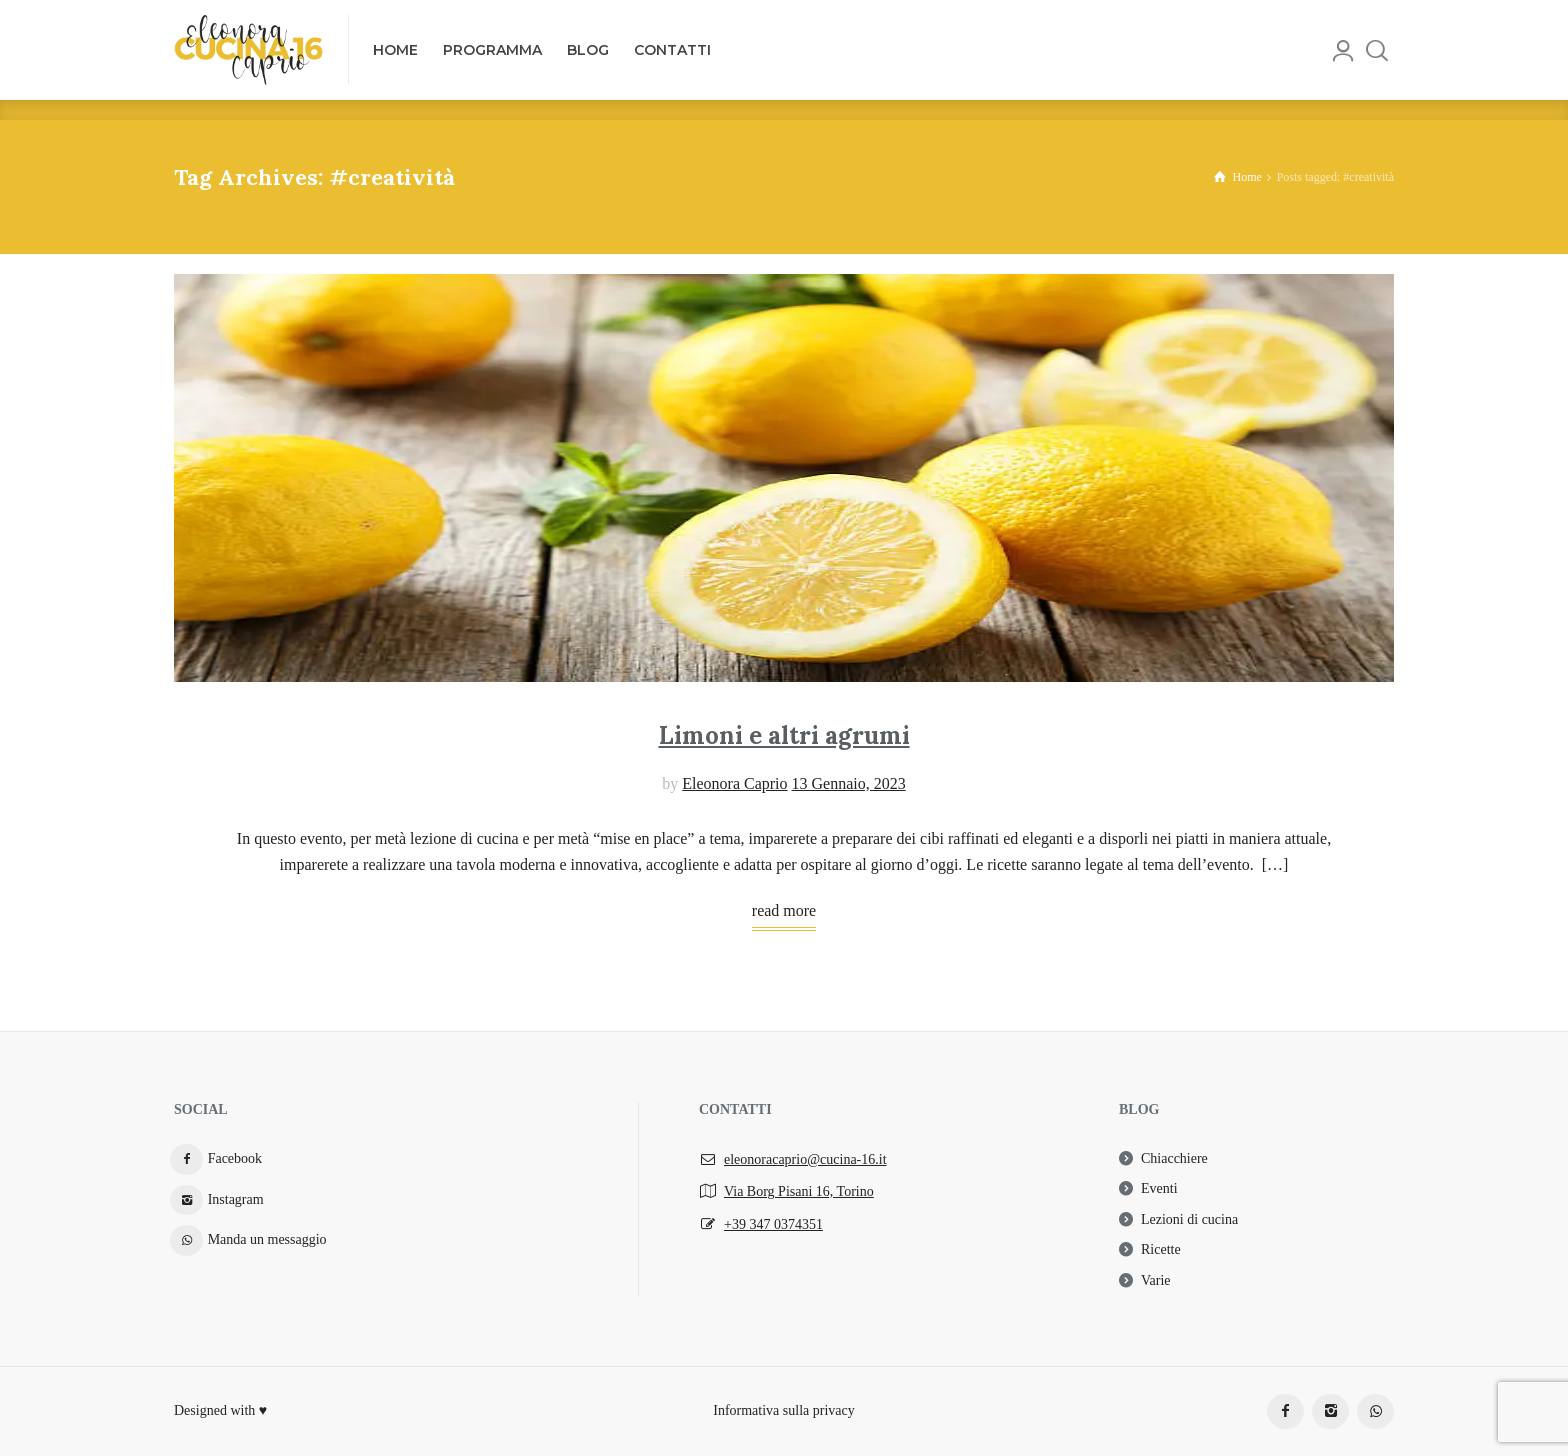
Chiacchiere (1174, 1158)
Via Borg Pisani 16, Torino (799, 1191)
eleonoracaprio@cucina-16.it (805, 1159)
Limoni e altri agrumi (784, 735)
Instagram (236, 1199)
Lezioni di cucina (1189, 1219)
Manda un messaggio (267, 1239)
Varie (1156, 1280)
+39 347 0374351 (773, 1224)
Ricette (1161, 1249)
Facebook (235, 1158)
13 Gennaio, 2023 (849, 783)
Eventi (1159, 1188)
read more (784, 910)
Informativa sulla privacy (784, 1410)
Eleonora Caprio (734, 783)
